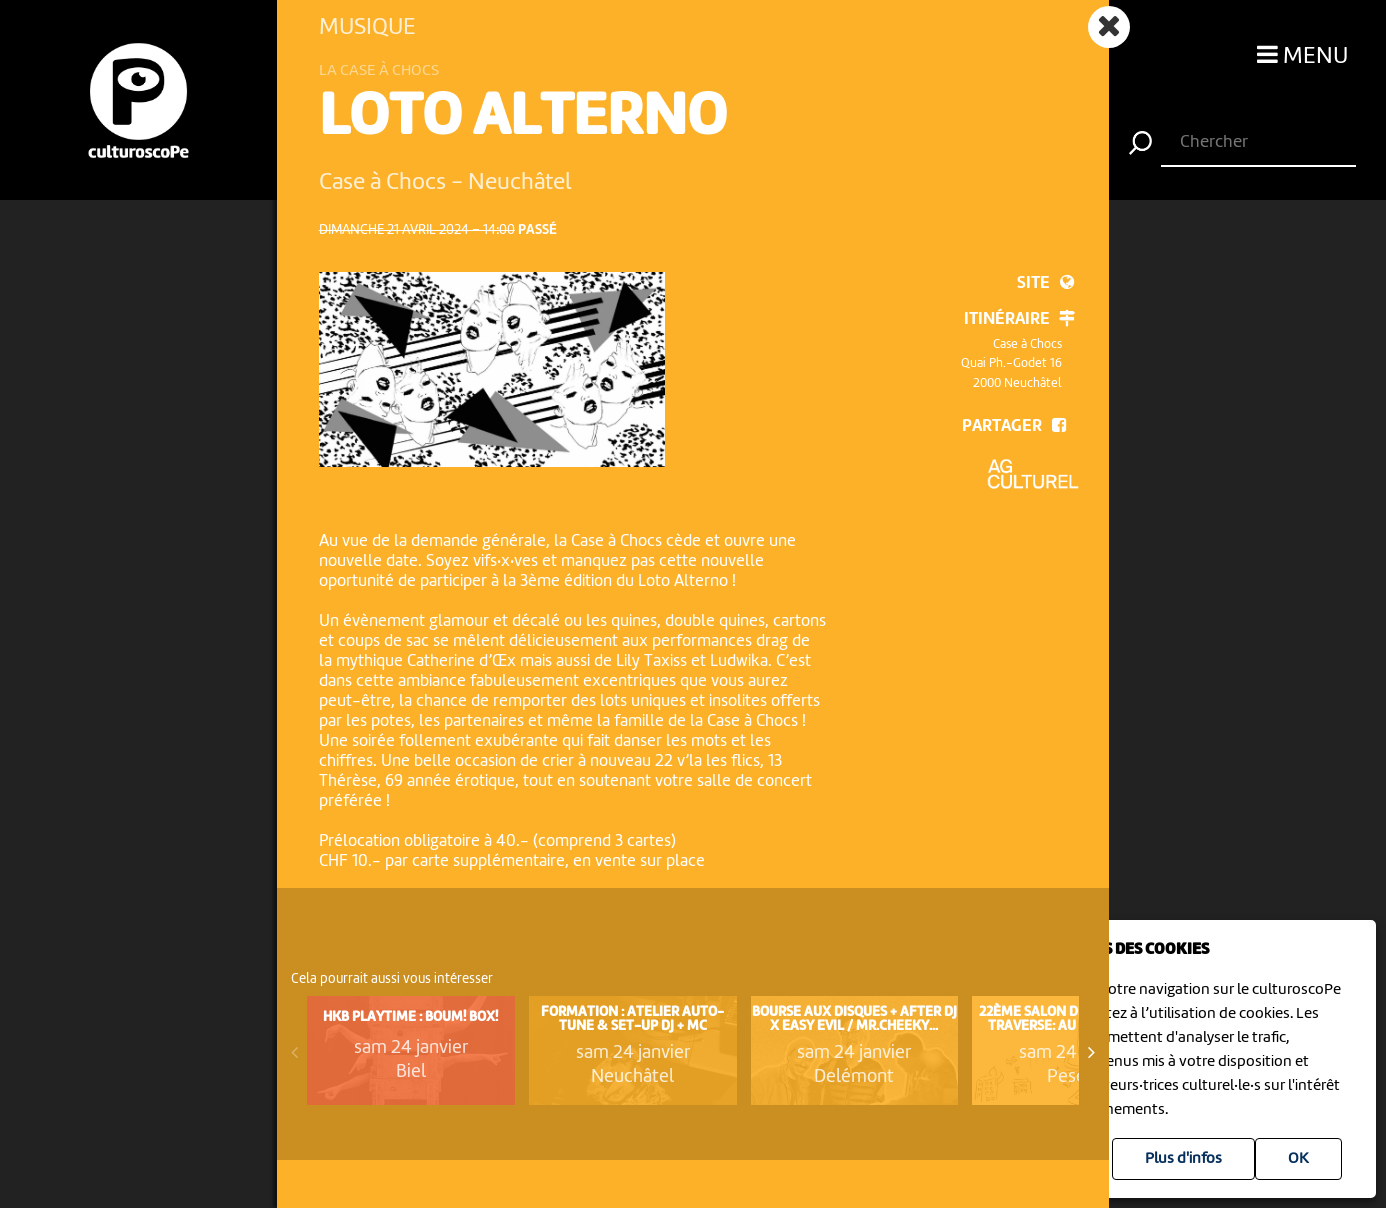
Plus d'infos (1183, 1159)
